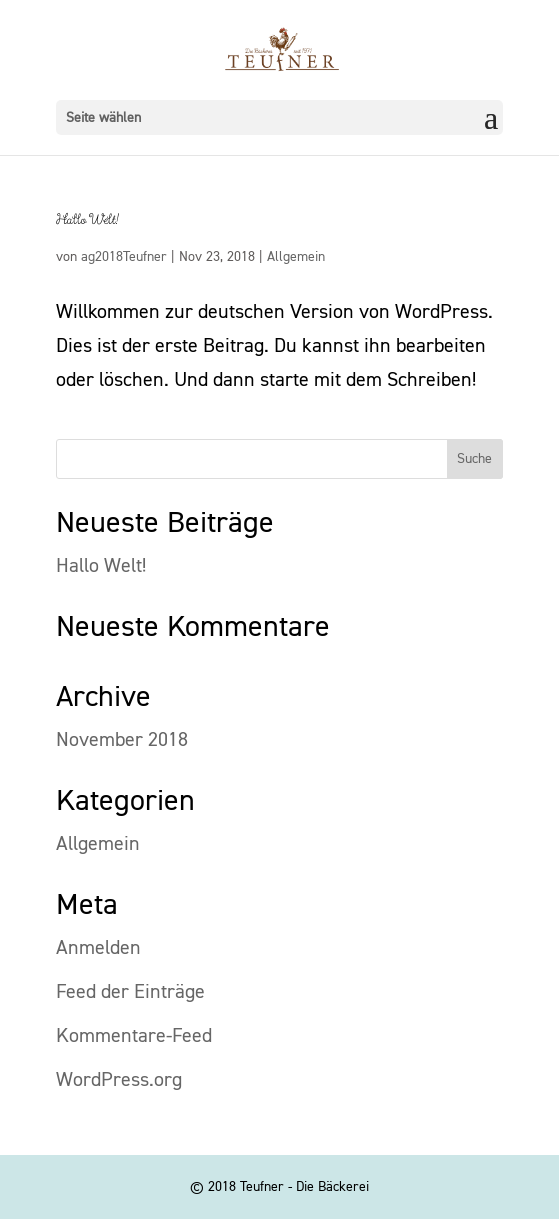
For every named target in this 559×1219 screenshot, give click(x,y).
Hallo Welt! (88, 220)
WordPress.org (119, 1080)
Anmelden (98, 948)
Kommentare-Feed (134, 1036)
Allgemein (296, 257)
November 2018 (122, 740)
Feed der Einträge (130, 992)
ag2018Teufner (124, 257)
